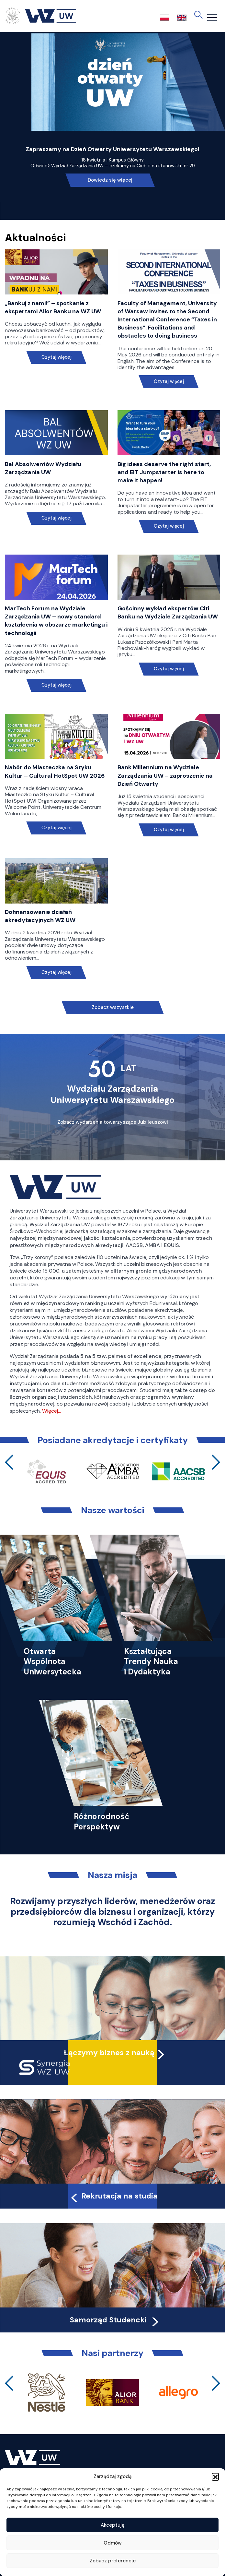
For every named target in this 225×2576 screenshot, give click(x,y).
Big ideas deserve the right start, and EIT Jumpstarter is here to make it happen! (164, 472)
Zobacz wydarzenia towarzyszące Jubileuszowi (112, 1122)
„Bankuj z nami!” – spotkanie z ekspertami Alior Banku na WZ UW (53, 307)
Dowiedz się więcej (110, 180)
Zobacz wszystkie (113, 1007)
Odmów (113, 2543)
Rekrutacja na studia (113, 2196)
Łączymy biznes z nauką (109, 2052)
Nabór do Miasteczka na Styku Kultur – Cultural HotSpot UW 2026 (55, 771)
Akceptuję (113, 2525)
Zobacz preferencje (113, 2561)
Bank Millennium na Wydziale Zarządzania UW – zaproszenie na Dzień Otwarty (165, 775)
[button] (215, 2476)
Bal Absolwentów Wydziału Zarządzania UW (43, 468)
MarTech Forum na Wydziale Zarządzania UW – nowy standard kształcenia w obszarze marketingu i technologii (56, 621)
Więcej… (51, 1411)
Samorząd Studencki (115, 2320)
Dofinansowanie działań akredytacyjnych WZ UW (40, 916)
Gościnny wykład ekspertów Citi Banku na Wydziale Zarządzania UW (168, 612)
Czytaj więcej (56, 357)
